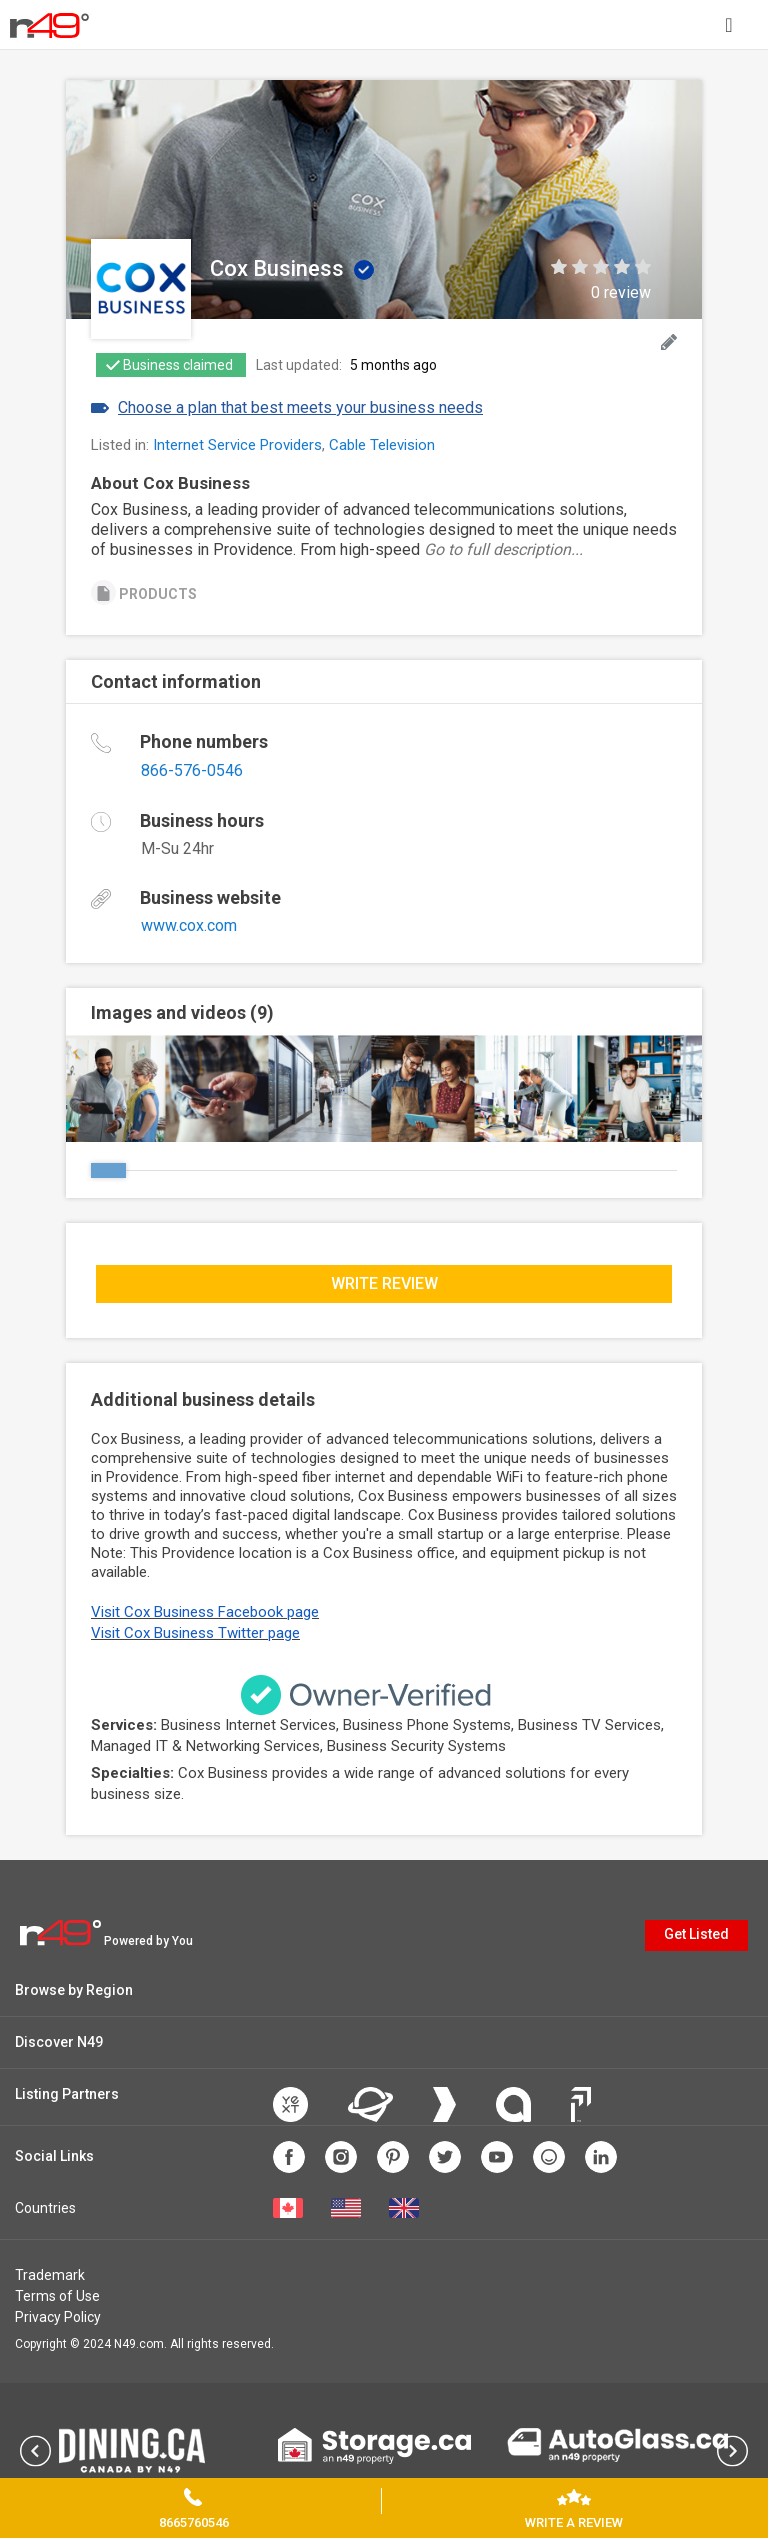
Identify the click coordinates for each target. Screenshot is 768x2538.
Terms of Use (57, 2296)
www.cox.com (189, 925)
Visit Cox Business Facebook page (205, 1612)
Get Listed (696, 1934)
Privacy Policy (58, 2317)
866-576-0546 (192, 770)
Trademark (50, 2275)
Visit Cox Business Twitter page (195, 1633)
